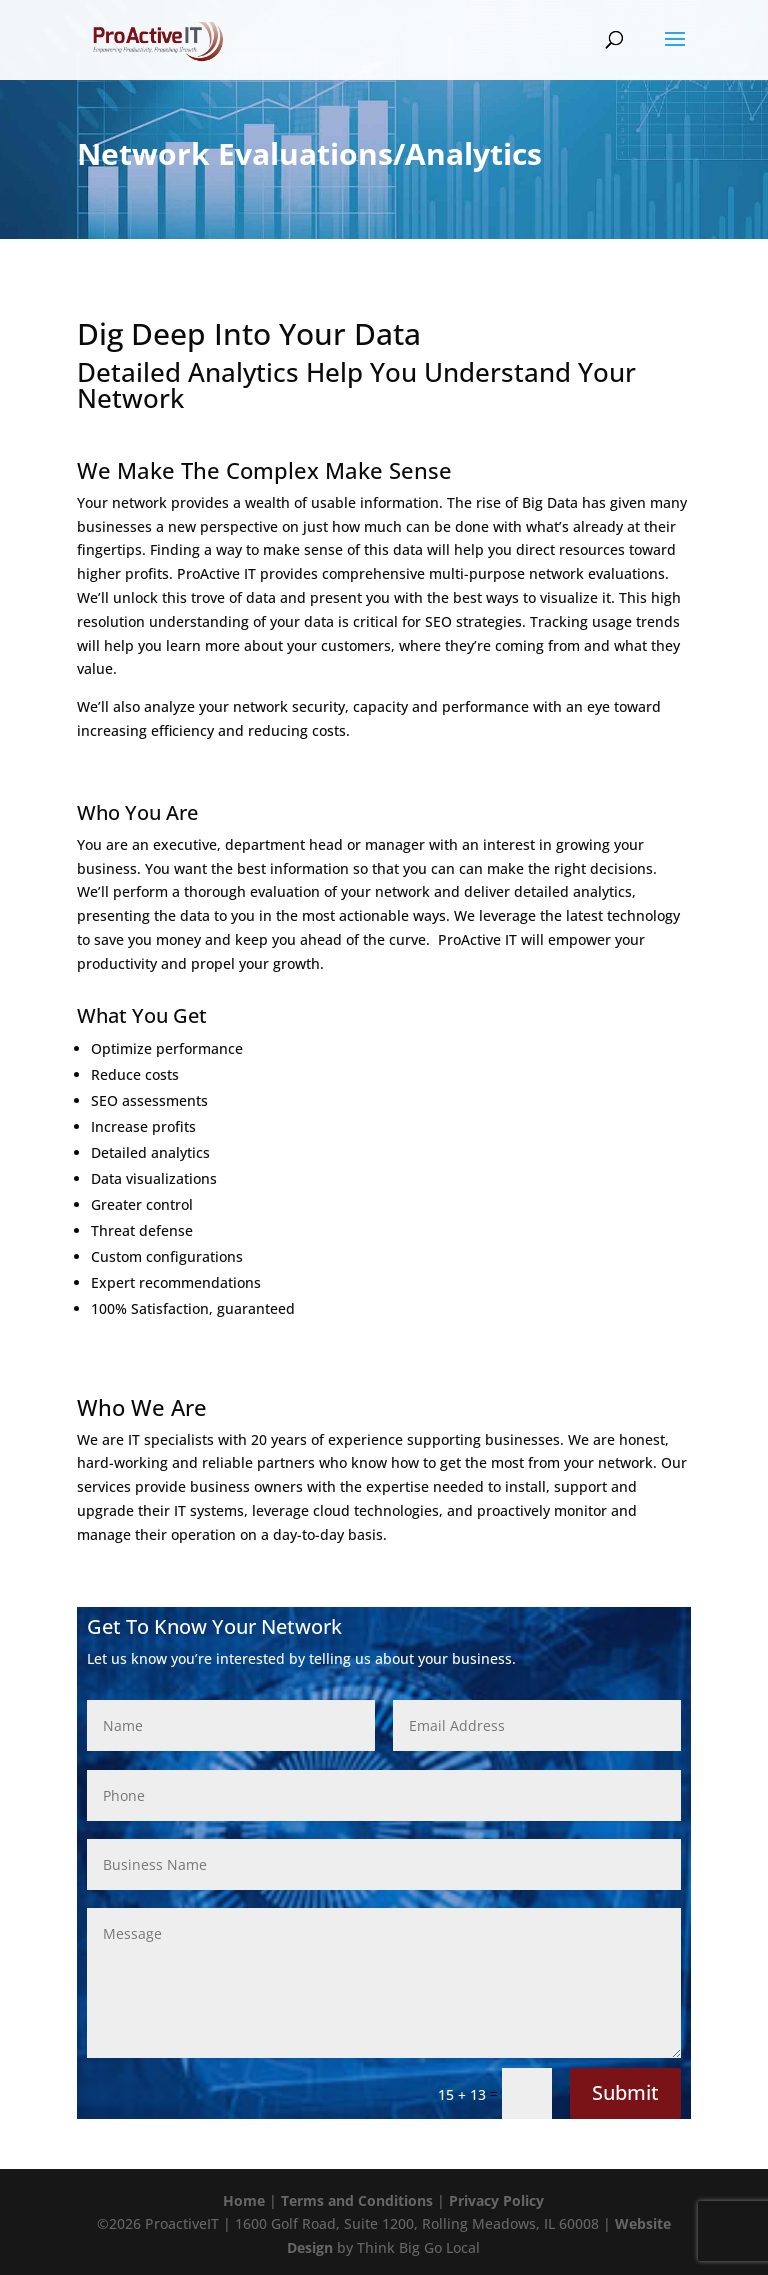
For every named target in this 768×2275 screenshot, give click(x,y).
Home (244, 2200)
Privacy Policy (496, 2200)
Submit (625, 2092)
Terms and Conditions (357, 2200)
